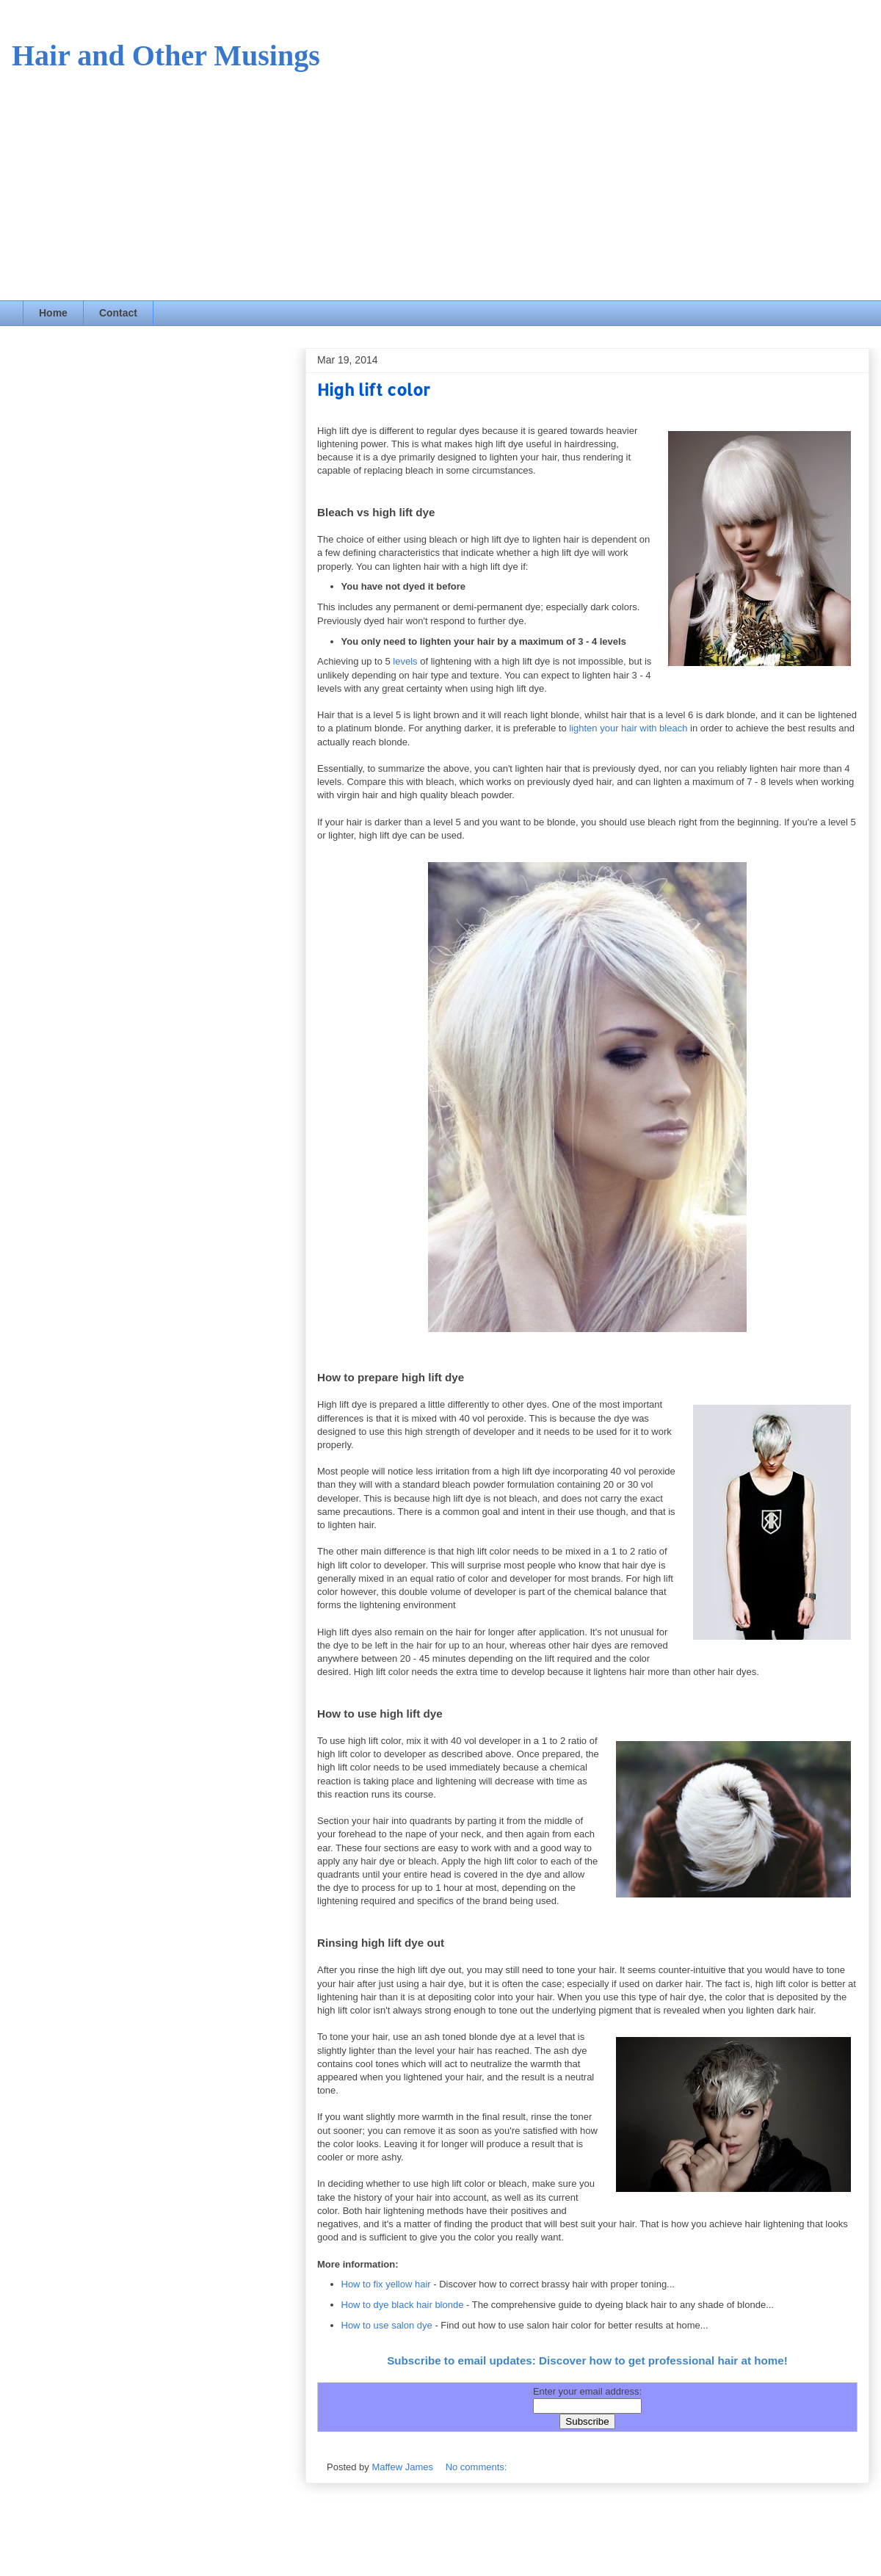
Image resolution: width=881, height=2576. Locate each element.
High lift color (373, 389)
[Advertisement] (440, 190)
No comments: (476, 2466)
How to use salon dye (386, 2325)
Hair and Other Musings (166, 55)
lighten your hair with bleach (628, 728)
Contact (118, 313)
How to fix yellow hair (386, 2284)
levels (405, 661)
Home (53, 313)
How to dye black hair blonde (402, 2304)
